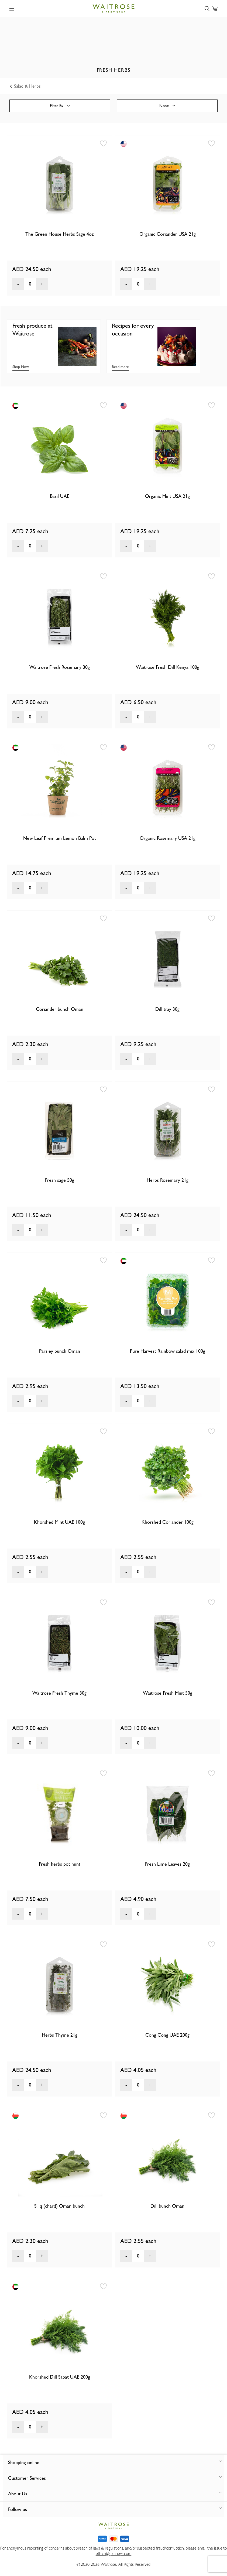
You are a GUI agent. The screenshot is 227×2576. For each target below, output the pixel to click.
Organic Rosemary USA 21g (167, 838)
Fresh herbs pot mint (59, 1864)
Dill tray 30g (167, 1009)
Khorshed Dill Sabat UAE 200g (59, 2377)
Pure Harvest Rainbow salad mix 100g (167, 1351)
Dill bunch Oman (167, 2206)
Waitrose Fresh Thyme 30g (59, 1693)
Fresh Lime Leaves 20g (167, 1864)
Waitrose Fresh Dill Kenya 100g (167, 667)
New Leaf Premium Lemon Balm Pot (59, 838)
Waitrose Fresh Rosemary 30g (59, 667)
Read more (120, 367)
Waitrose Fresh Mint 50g (167, 1693)
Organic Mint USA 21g (167, 496)
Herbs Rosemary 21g (167, 1180)
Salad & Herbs (25, 86)
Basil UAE (59, 496)
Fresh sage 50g (59, 1180)
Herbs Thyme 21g (59, 2035)
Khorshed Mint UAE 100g (59, 1522)
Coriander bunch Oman (59, 1009)
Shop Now (20, 367)
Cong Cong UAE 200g (167, 2035)
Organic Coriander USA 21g (167, 234)
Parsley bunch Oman (59, 1351)
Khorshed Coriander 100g (168, 1522)
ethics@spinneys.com (113, 2553)
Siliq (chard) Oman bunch (59, 2206)
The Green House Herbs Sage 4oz (59, 234)
